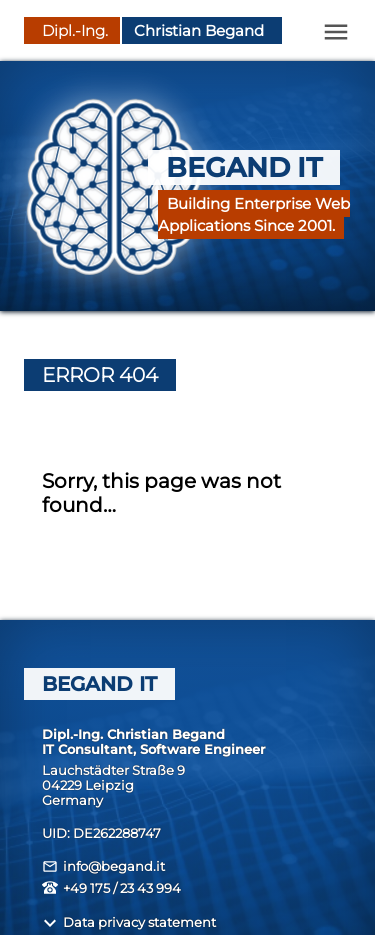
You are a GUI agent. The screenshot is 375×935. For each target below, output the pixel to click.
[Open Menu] (336, 31)
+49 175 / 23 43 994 (111, 888)
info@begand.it (103, 866)
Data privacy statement (129, 923)
